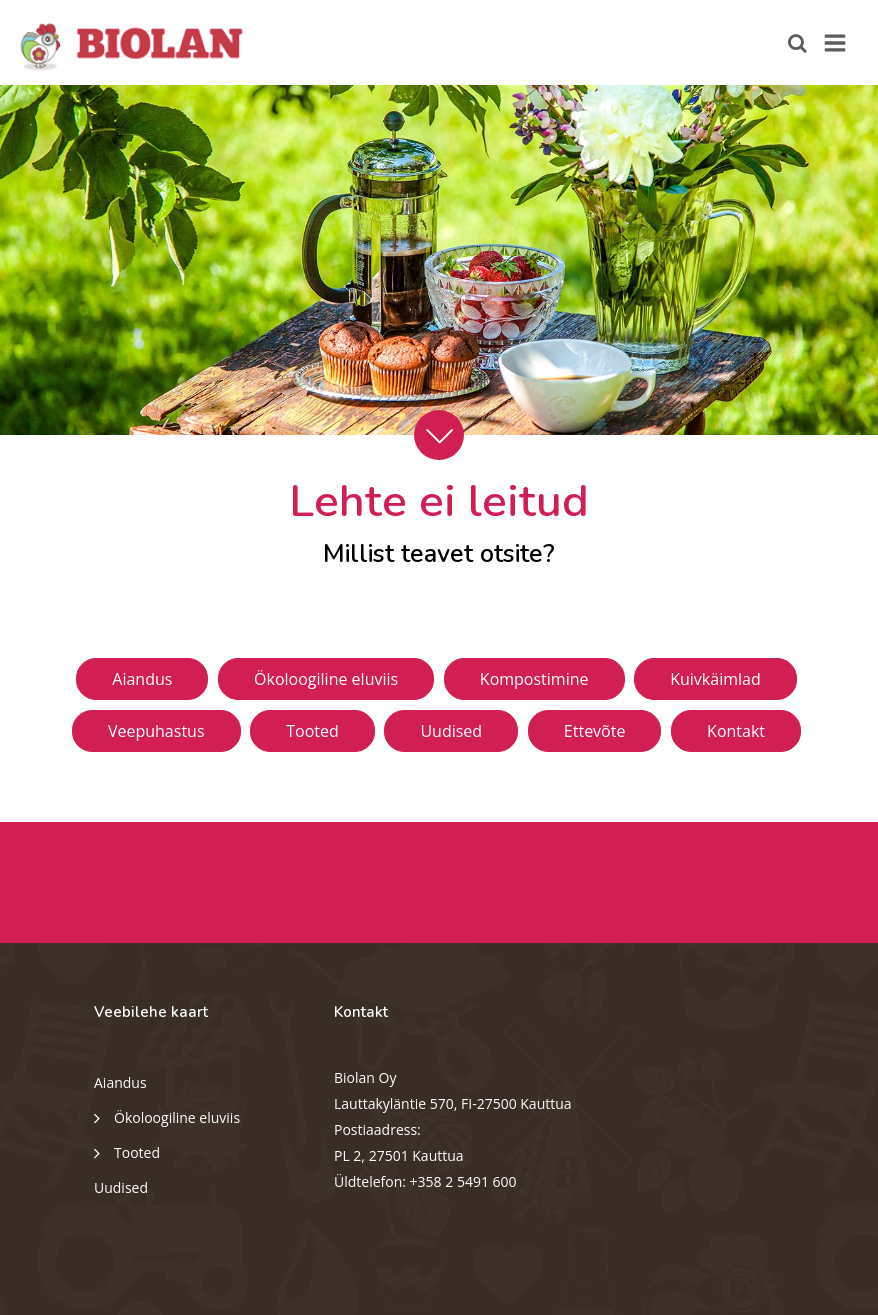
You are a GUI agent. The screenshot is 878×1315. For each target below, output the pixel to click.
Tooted (312, 731)
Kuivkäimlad (715, 679)
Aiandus (142, 679)
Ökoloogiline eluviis (326, 679)
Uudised (451, 731)
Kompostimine (534, 679)
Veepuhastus (156, 731)
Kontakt (736, 731)
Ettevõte (595, 731)
